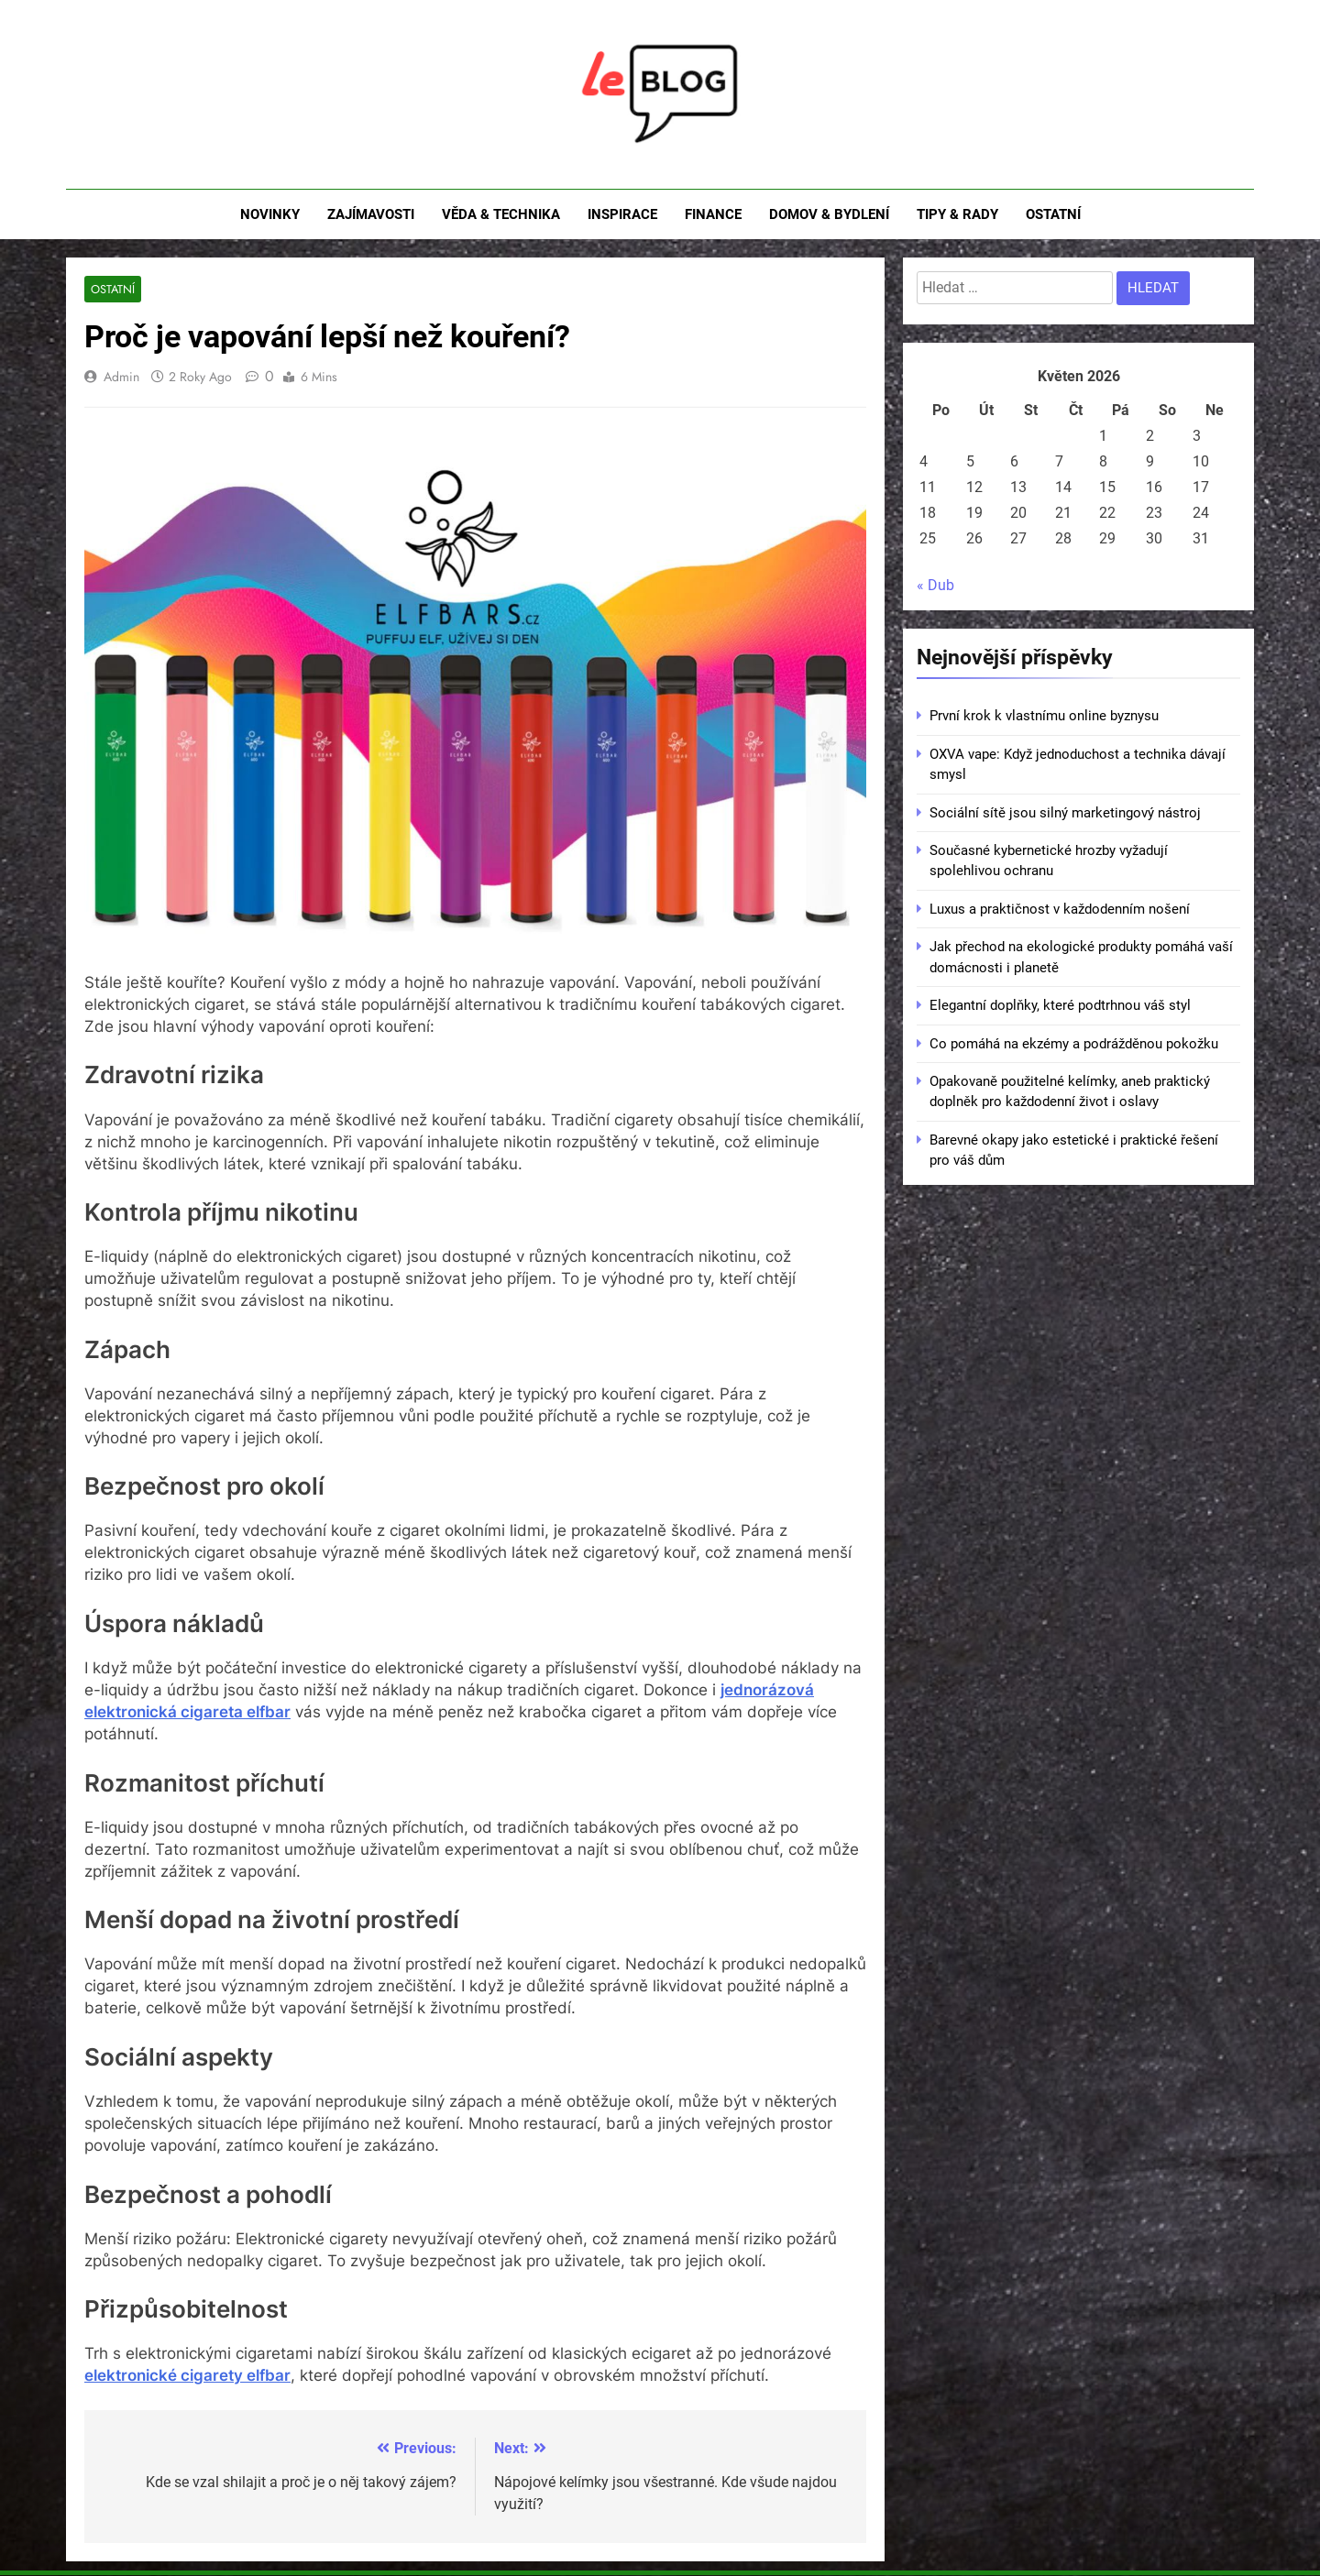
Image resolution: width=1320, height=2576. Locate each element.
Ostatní (1053, 214)
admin (121, 376)
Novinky (270, 214)
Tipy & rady (957, 214)
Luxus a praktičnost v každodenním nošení (1060, 909)
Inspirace (622, 214)
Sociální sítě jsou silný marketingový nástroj (1065, 813)
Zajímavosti (370, 214)
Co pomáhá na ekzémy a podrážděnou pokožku (1074, 1044)
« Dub (935, 585)
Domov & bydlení (829, 214)
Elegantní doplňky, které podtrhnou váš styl (1060, 1005)
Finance (713, 214)
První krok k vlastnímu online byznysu (1044, 715)
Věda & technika (501, 214)
